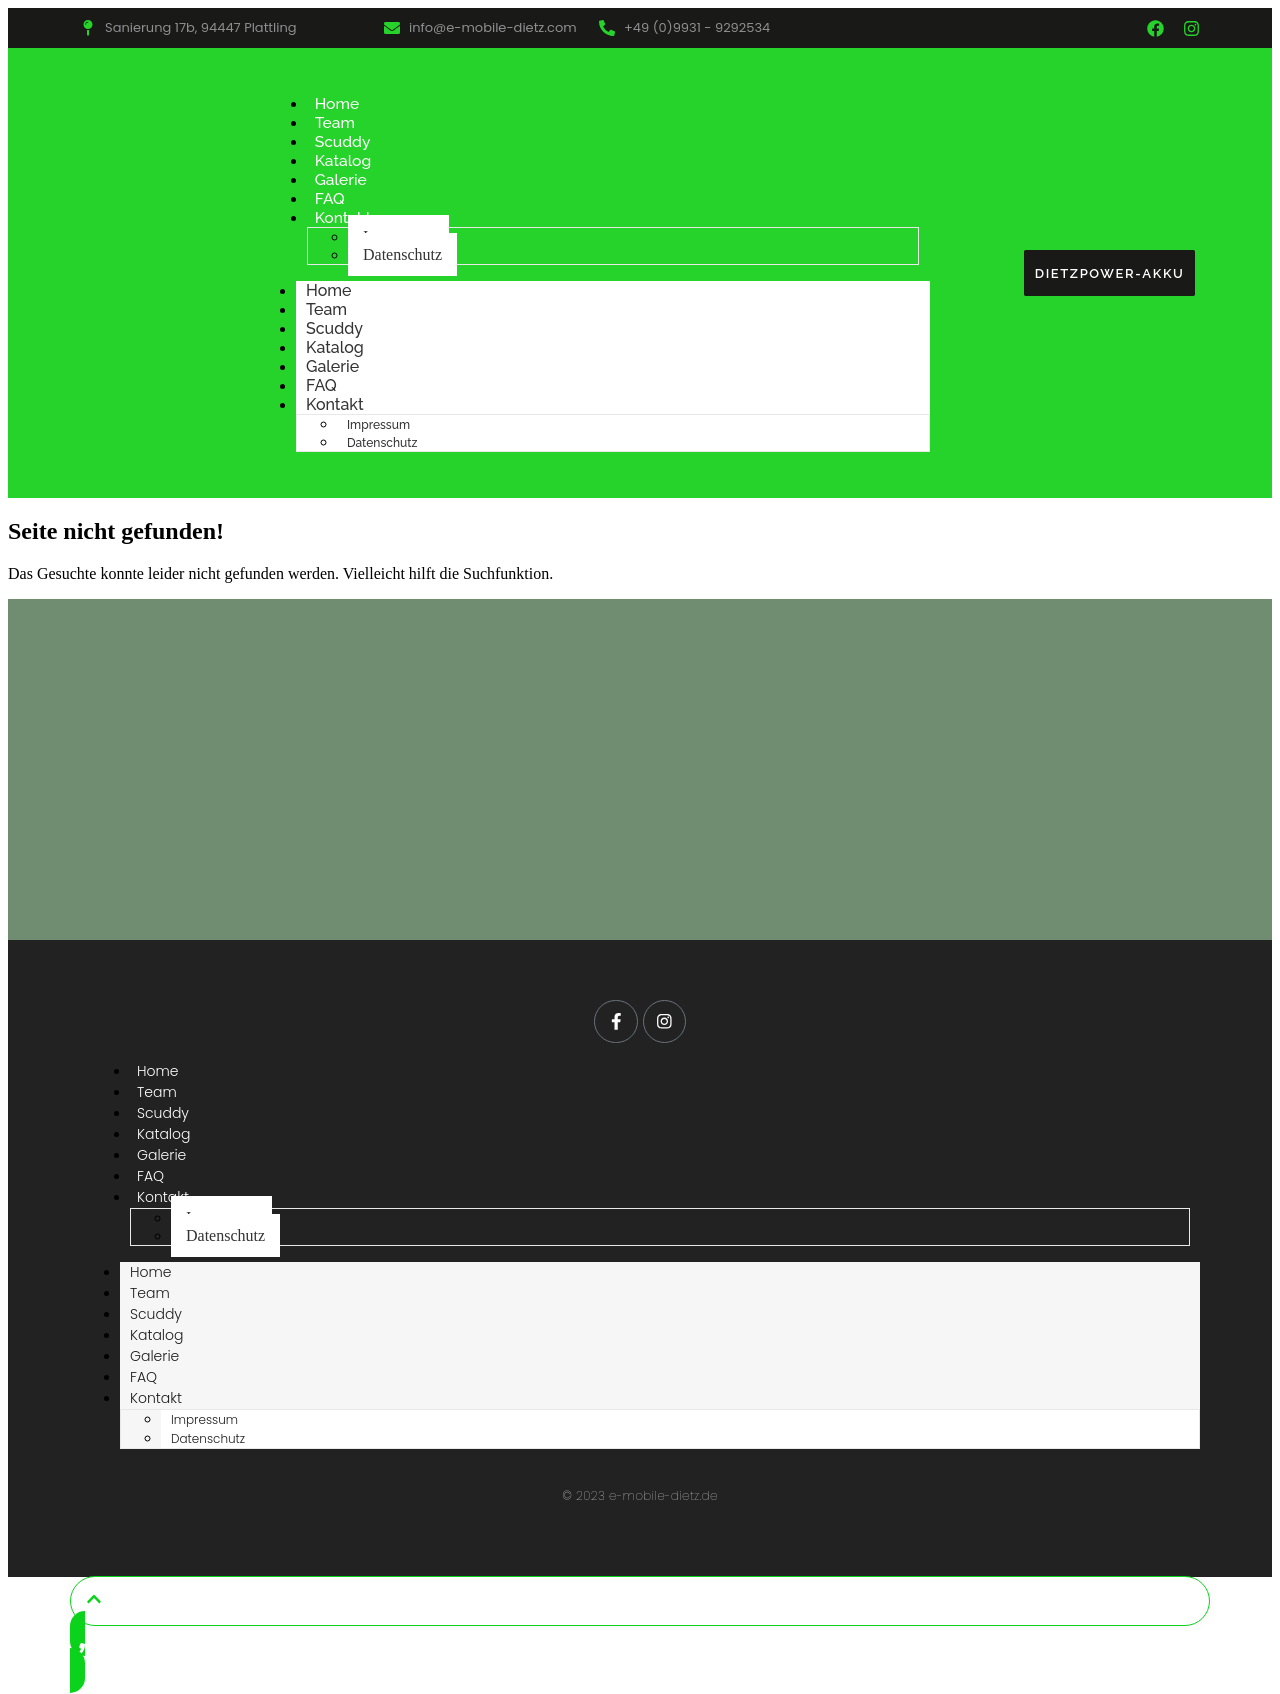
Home (338, 103)
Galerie (341, 179)
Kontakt (344, 217)
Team (335, 122)
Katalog (344, 160)
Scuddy (343, 141)
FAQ (330, 198)
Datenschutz (402, 254)
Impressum (378, 425)
